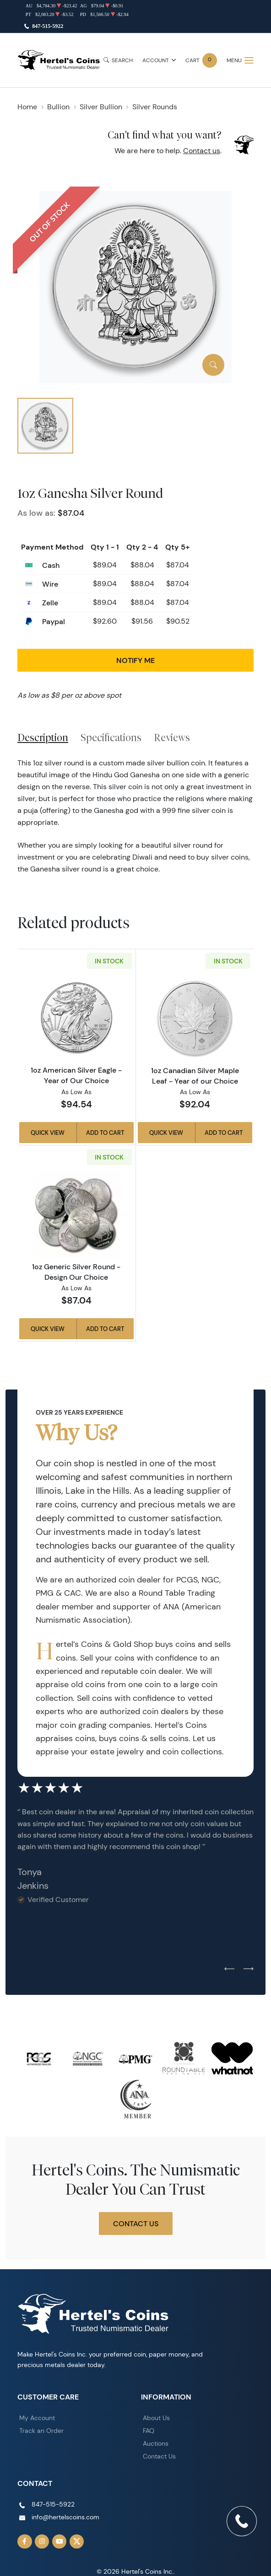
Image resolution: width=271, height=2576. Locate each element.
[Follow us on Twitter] (77, 2541)
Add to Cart (105, 1132)
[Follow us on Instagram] (42, 2541)
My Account (37, 2418)
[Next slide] (249, 1969)
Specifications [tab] (111, 737)
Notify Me (135, 660)
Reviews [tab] (172, 737)
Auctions (155, 2443)
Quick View (48, 1132)
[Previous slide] (229, 1969)
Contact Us (135, 2223)
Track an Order (41, 2430)
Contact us (201, 150)
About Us (156, 2418)
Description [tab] (42, 737)
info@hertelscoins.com (65, 2517)
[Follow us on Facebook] (24, 2541)
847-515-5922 (47, 26)
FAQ (148, 2430)
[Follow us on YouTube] (59, 2541)
